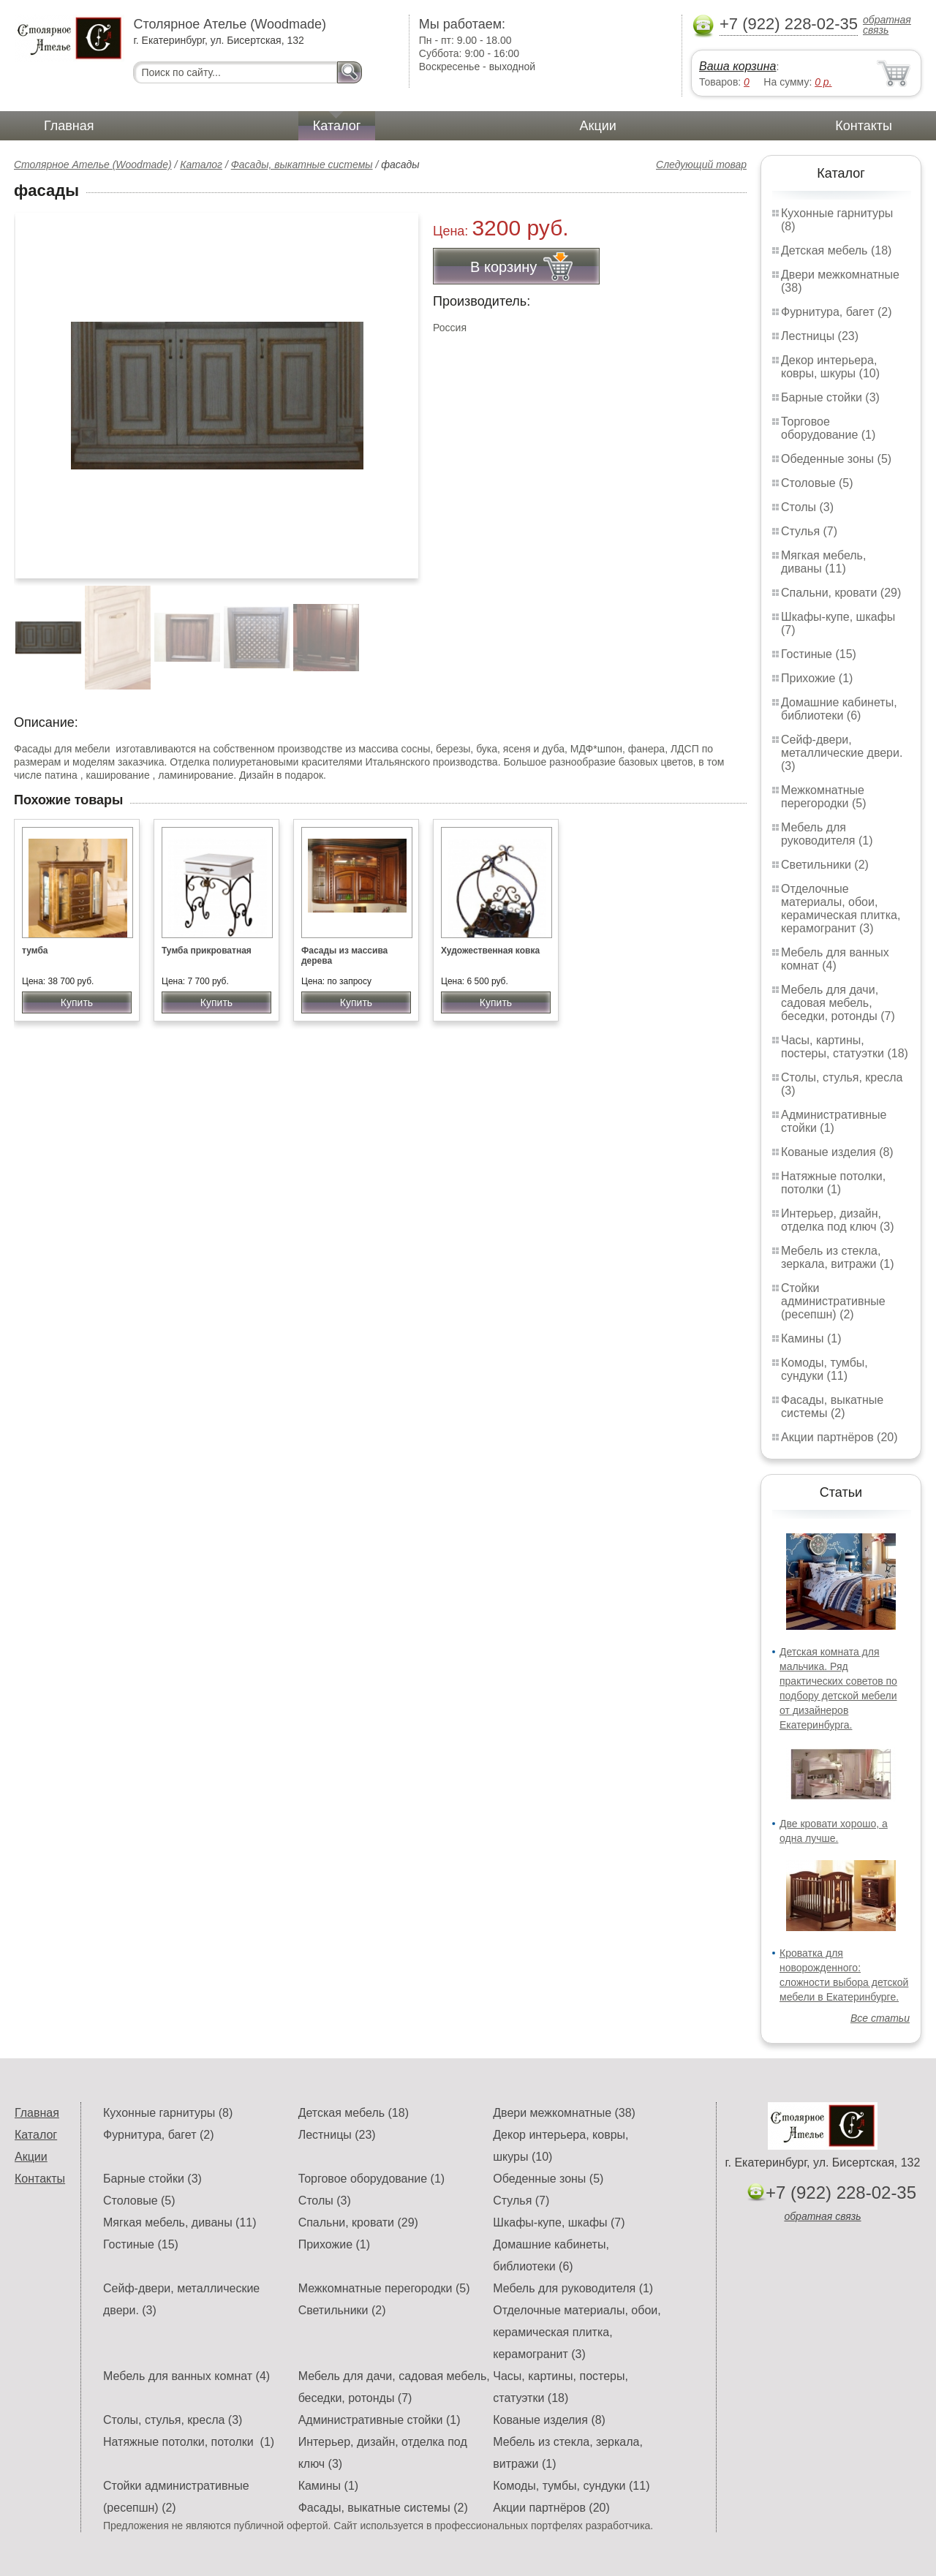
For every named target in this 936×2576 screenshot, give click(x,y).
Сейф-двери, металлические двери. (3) (841, 752)
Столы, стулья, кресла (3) (172, 2420)
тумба (35, 950)
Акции (598, 125)
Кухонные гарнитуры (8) (168, 2113)
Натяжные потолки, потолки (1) (833, 1183)
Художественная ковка (490, 950)
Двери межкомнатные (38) (564, 2113)
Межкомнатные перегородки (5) (823, 796)
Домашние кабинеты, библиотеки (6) (839, 709)
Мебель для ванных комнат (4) (835, 959)
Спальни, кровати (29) (841, 592)
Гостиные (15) (818, 654)
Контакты (863, 125)
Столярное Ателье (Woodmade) (93, 164)
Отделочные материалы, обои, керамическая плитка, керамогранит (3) (840, 908)
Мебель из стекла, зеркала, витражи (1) (837, 1257)
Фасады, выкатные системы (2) (832, 1406)
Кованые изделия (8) (837, 1152)
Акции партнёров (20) (839, 1437)
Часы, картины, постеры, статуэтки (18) (844, 1047)
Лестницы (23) (819, 336)
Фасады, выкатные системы (302, 164)
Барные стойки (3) (830, 397)
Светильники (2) (825, 864)
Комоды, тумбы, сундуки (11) (824, 1369)
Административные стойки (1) (834, 1121)
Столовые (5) (817, 483)
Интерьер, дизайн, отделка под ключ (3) (837, 1220)
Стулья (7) (809, 531)
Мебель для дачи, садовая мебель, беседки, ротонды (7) (838, 1002)
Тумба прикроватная (207, 950)
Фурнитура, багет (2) (836, 312)
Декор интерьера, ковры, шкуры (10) (830, 366)
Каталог (337, 125)
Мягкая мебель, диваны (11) (823, 562)
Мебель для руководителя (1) (826, 834)
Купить (77, 1002)
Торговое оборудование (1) (828, 428)
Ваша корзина (737, 66)
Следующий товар (701, 164)
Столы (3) (807, 507)
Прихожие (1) (817, 678)
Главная (69, 125)
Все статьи (880, 2018)
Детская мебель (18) (836, 250)
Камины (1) (811, 1338)
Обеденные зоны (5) (836, 459)
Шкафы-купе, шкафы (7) (558, 2222)
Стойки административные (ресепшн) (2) (833, 1301)
